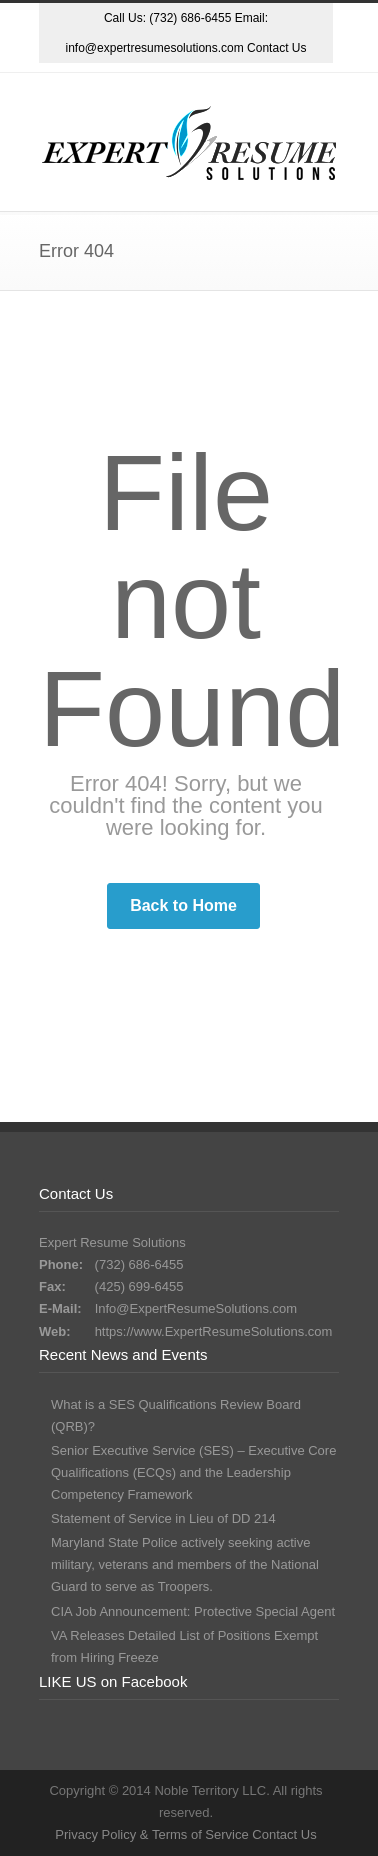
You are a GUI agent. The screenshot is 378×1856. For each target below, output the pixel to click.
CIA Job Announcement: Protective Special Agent (193, 1611)
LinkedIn (266, 83)
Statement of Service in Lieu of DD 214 (163, 1518)
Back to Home (183, 905)
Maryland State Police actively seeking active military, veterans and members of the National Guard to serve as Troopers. (185, 1564)
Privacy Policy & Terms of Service (153, 1834)
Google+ (226, 83)
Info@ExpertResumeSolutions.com (196, 1308)
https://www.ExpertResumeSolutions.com (214, 1331)
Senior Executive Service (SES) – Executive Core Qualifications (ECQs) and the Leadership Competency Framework (193, 1472)
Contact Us (276, 48)
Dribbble (146, 83)
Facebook (186, 83)
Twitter (106, 83)
